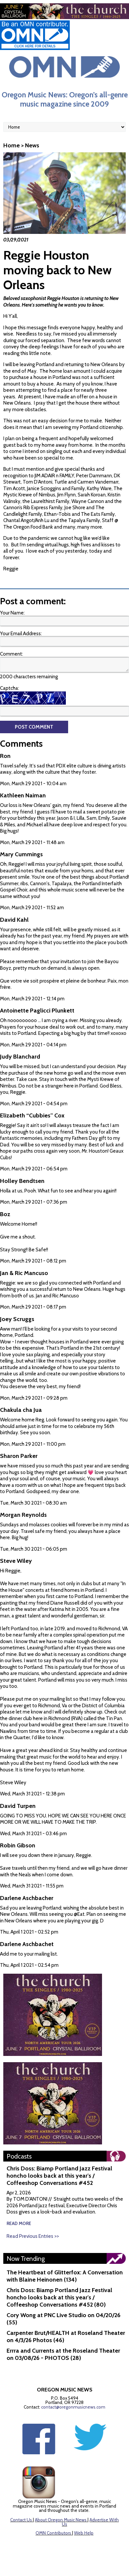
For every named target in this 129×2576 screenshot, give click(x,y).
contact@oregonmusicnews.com (73, 2407)
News (32, 145)
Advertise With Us (90, 2522)
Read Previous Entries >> (33, 2236)
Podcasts (19, 2156)
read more (19, 2223)
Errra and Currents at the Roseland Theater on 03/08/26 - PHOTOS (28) (63, 2354)
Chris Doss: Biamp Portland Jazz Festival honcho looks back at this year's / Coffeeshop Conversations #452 (59, 2176)
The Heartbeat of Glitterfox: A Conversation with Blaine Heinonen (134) (65, 2276)
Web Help (83, 2533)
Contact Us (21, 2519)
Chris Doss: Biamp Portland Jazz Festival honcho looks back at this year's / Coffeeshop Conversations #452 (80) (59, 2297)
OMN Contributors (53, 2533)
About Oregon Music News (61, 2519)
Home (11, 145)
